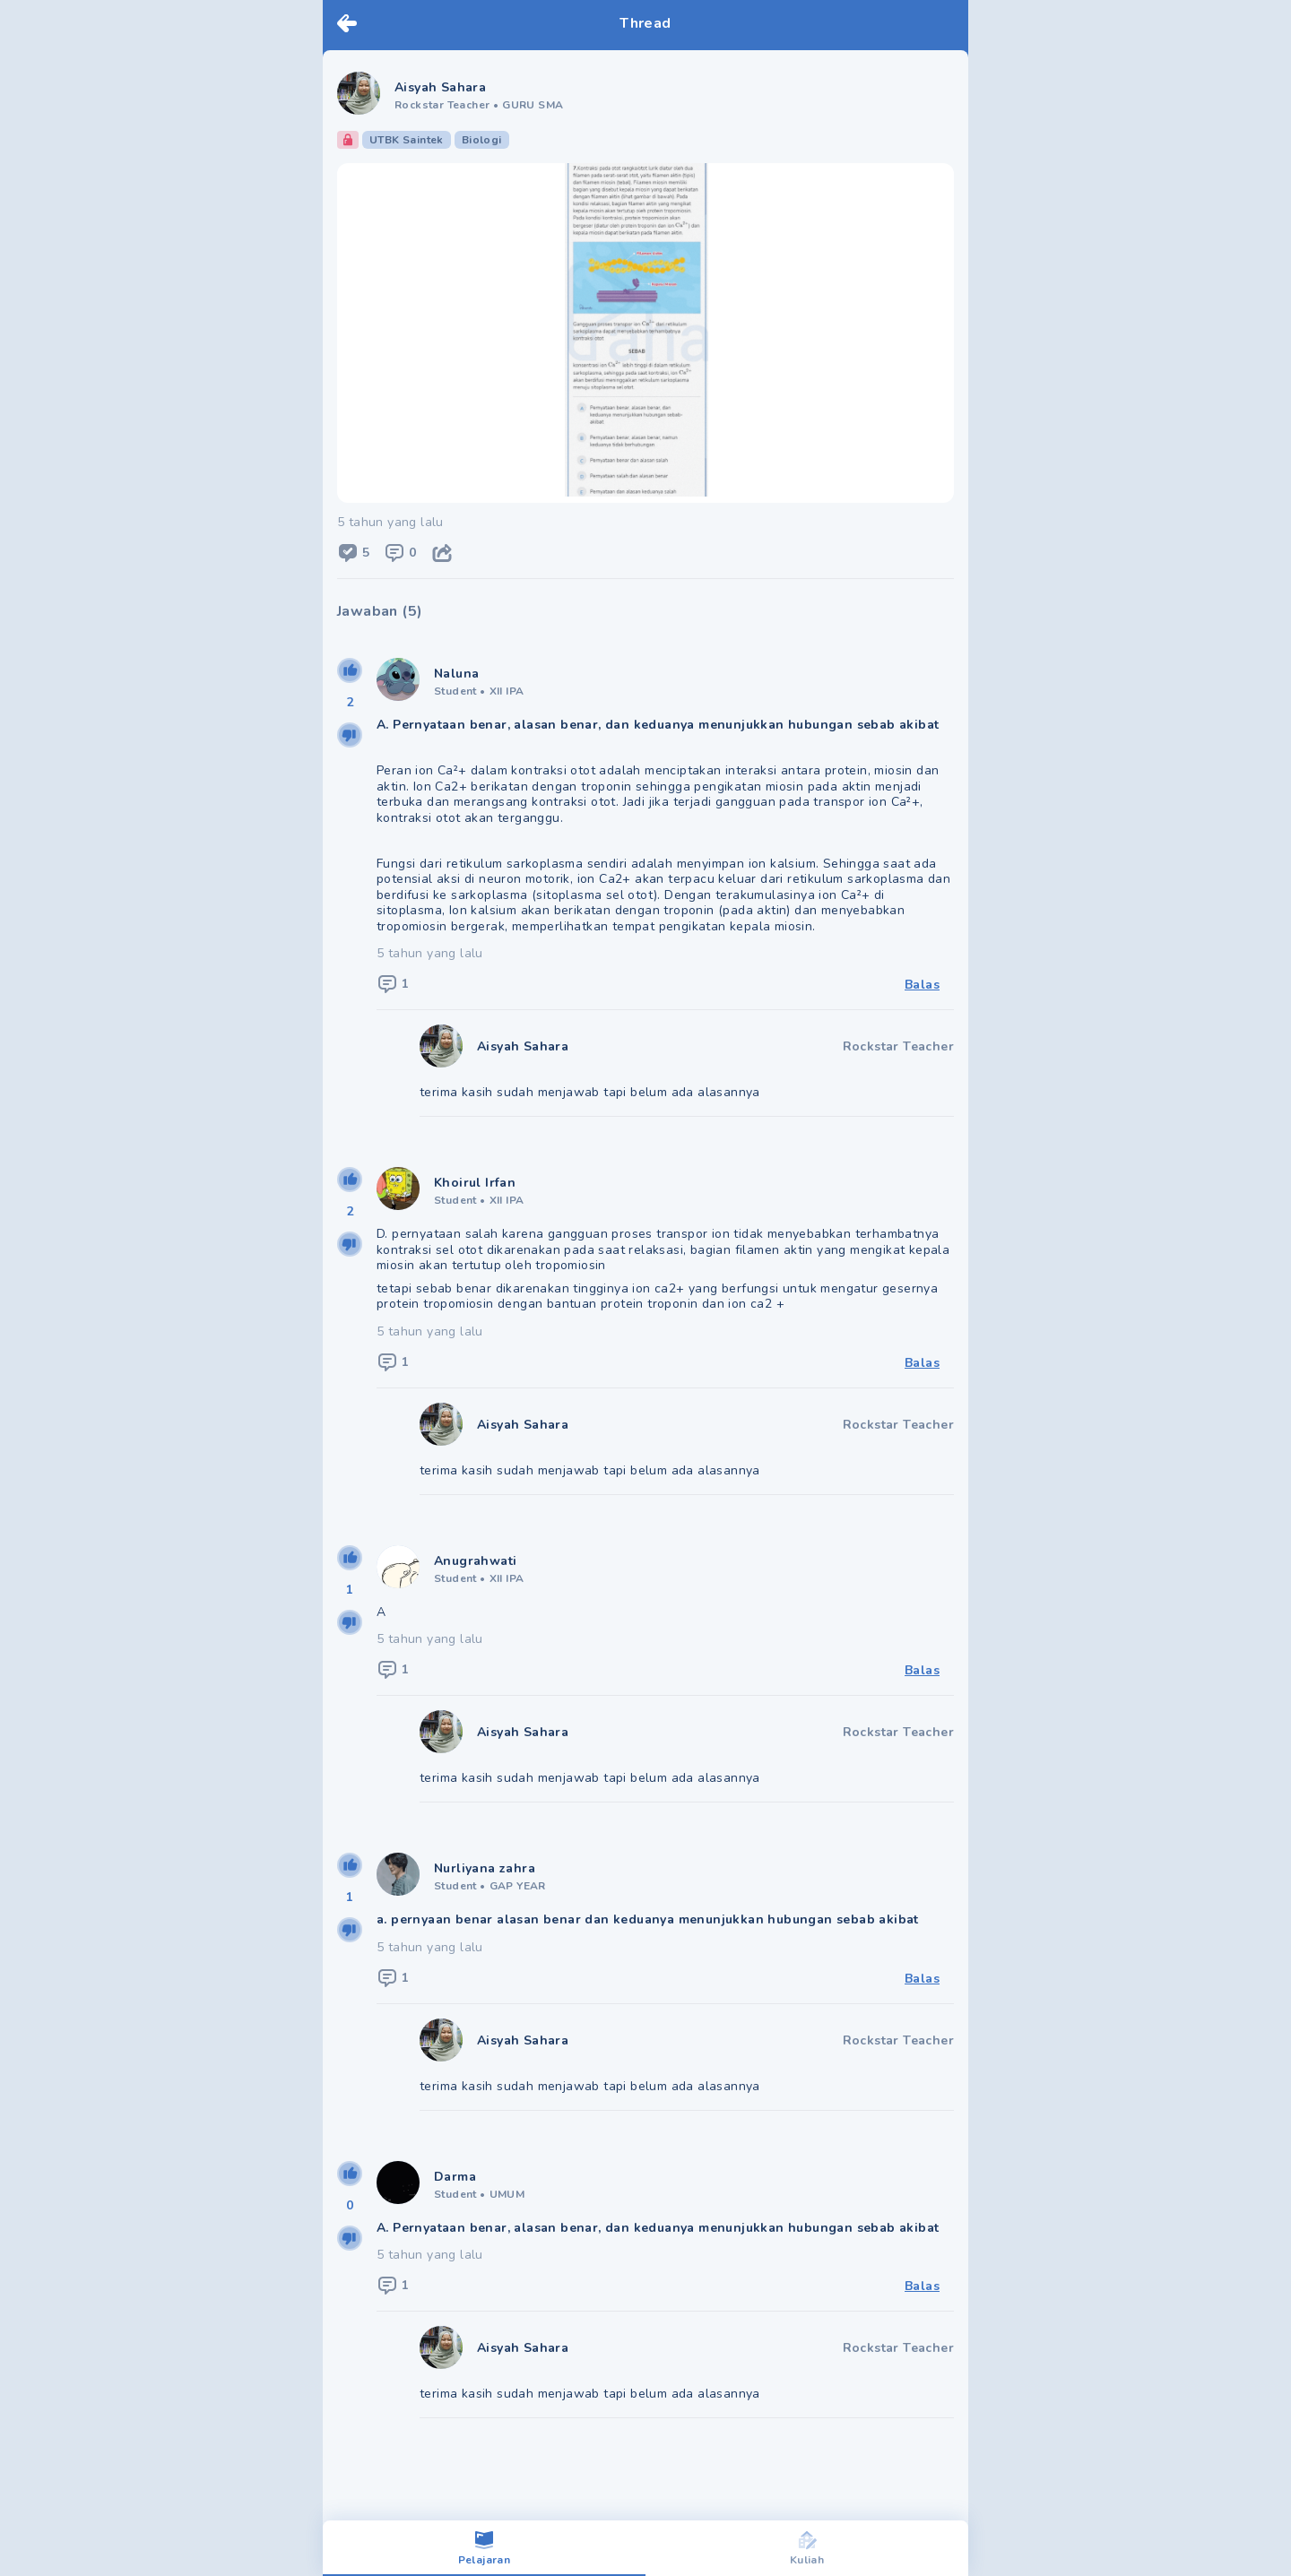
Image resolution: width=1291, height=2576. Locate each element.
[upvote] (349, 670)
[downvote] (349, 735)
